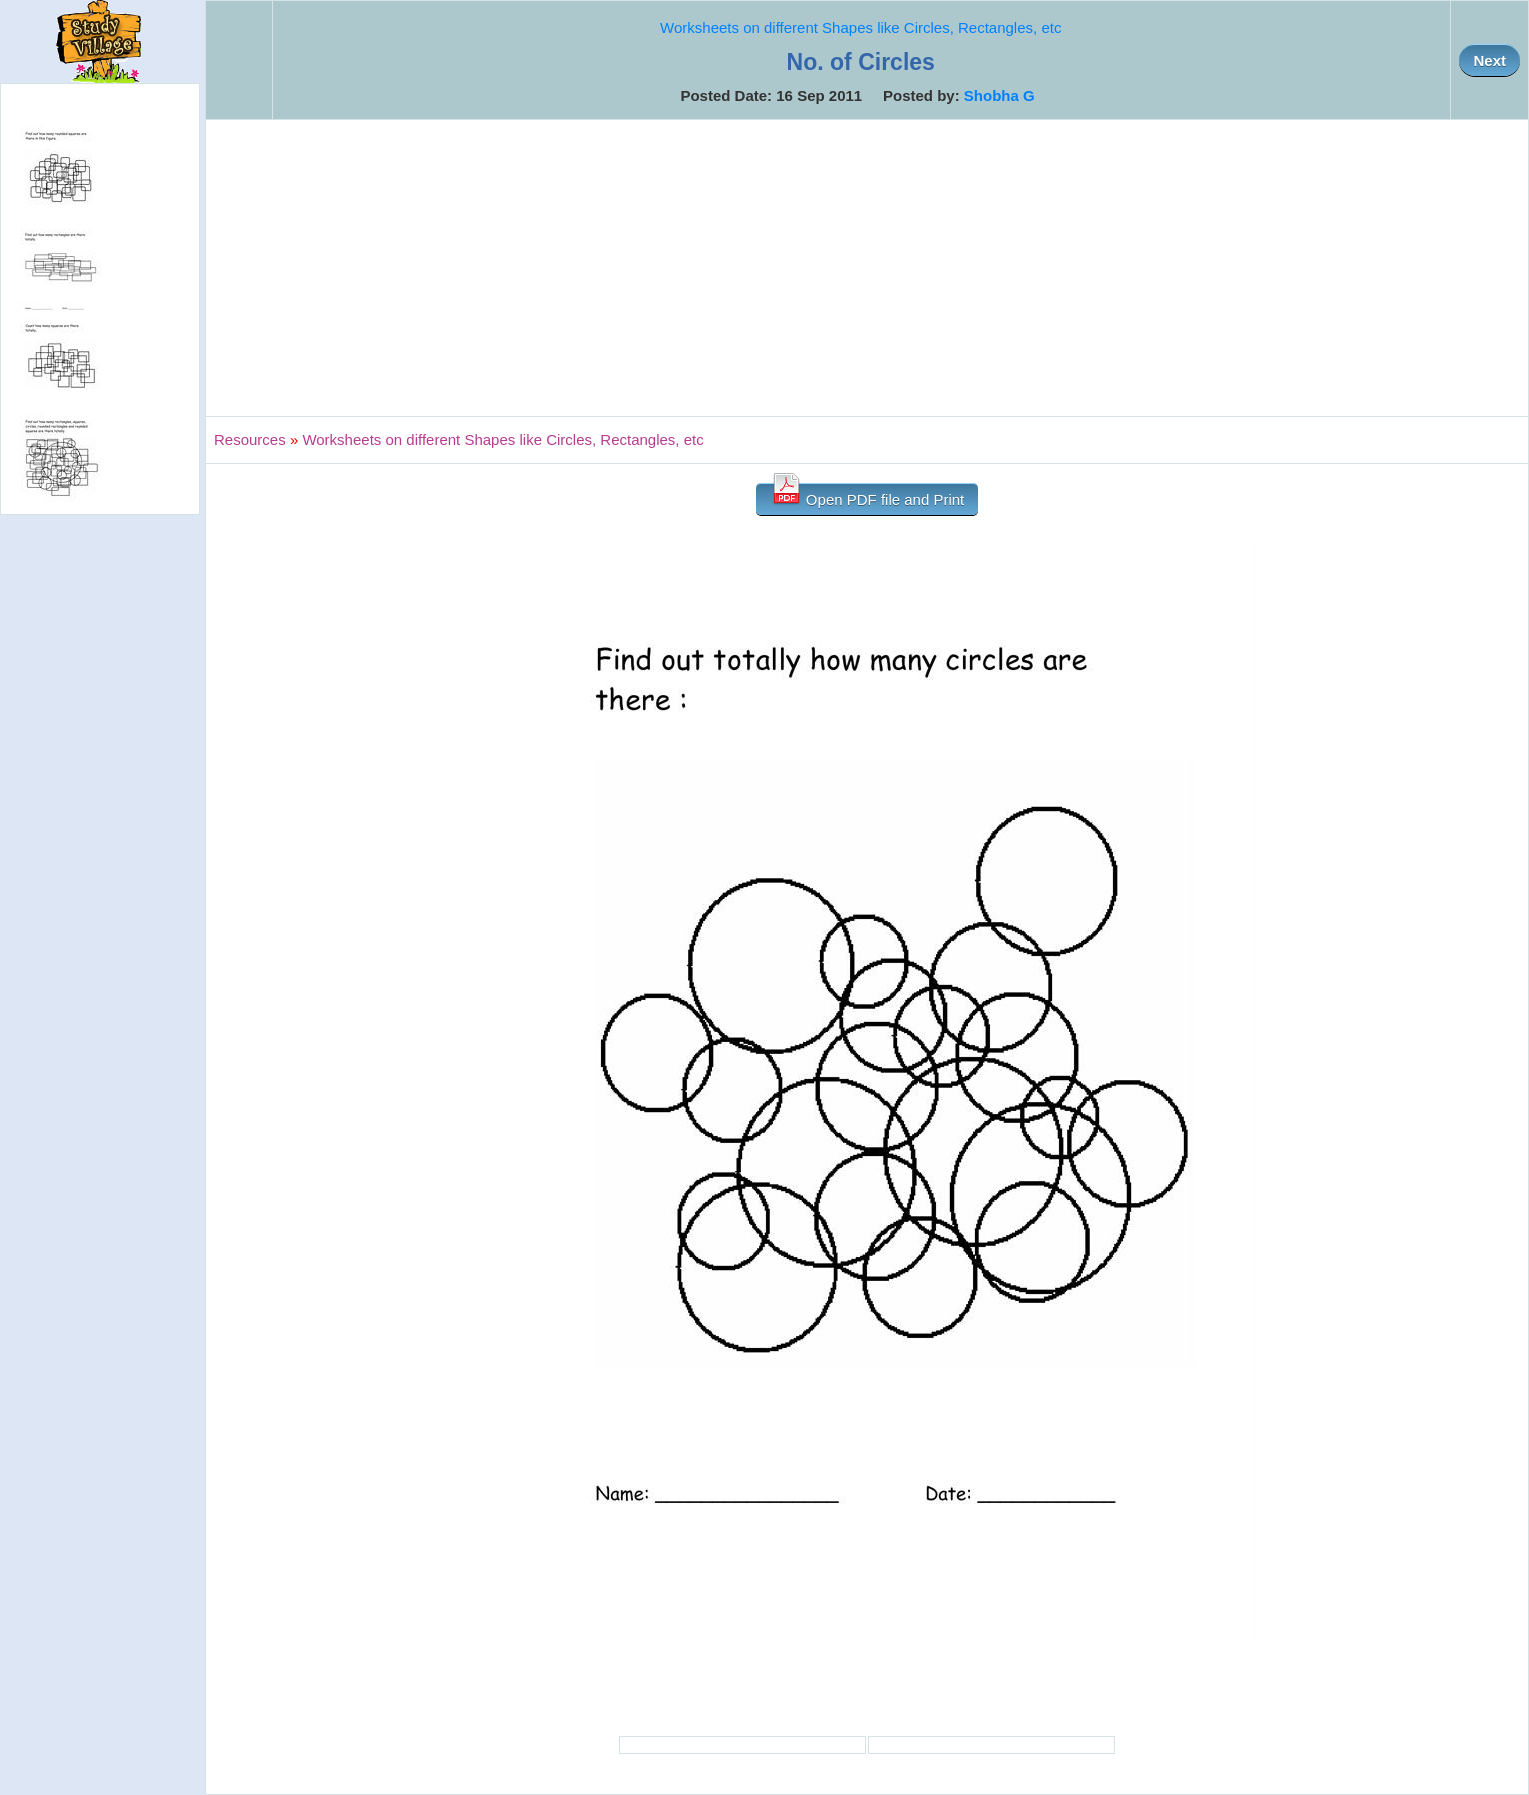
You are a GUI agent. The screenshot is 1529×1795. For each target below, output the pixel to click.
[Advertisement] (867, 268)
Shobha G (999, 95)
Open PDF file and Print (867, 495)
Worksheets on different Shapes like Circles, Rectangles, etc (860, 27)
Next (1489, 60)
